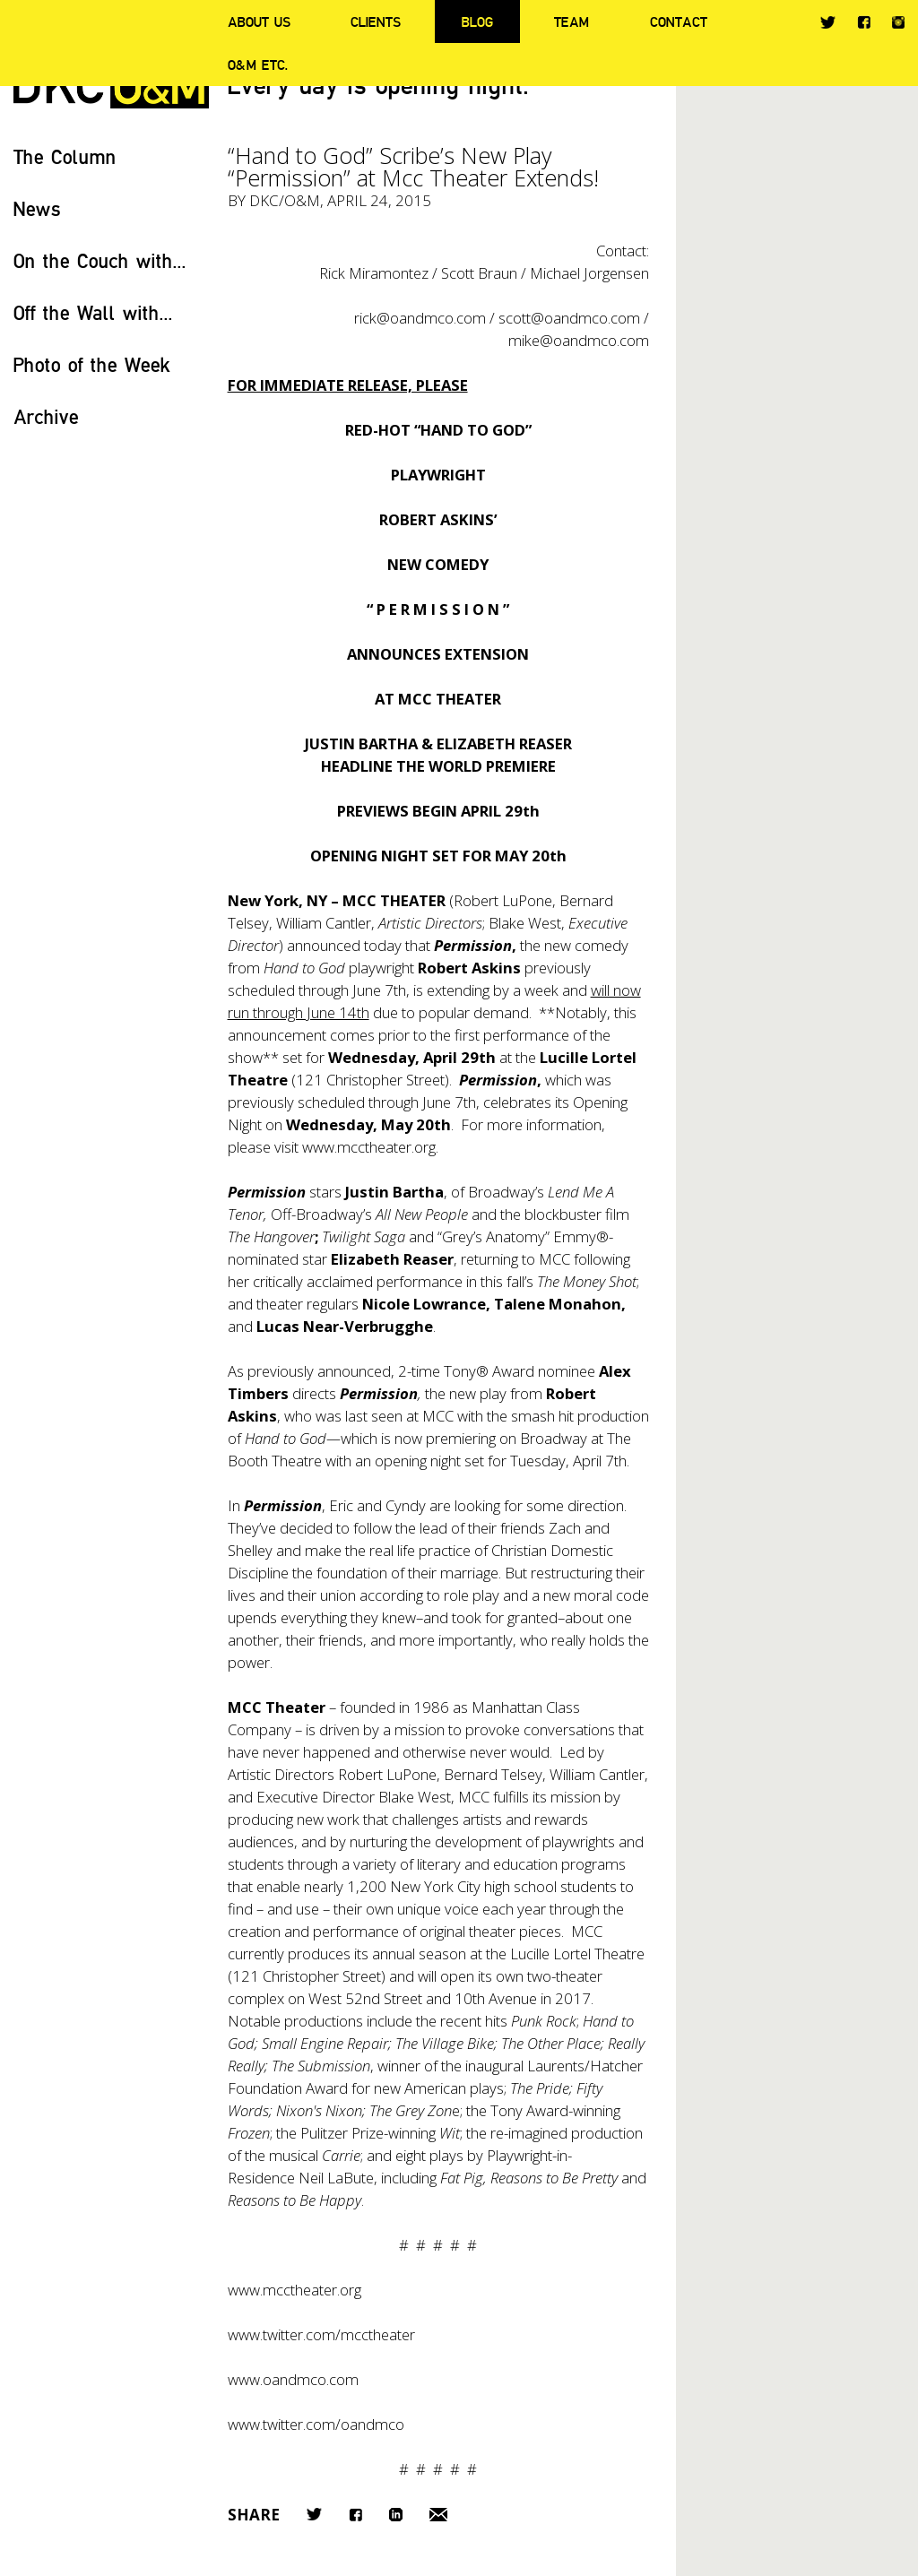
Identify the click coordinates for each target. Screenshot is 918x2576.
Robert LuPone (387, 1774)
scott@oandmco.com (569, 317)
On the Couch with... (99, 260)
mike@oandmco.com (578, 340)
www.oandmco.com (293, 2379)
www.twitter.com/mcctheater (321, 2334)
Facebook (863, 22)
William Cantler (597, 1774)
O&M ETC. (258, 64)
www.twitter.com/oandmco (316, 2424)
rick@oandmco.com (420, 317)
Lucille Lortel (550, 1953)
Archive (46, 416)
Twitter (828, 22)
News (37, 208)
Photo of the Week (91, 364)
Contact (678, 21)
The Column (65, 156)
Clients (376, 21)
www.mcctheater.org (369, 1147)
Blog (477, 21)
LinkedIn (396, 2514)
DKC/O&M (284, 200)
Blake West (414, 1796)
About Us (259, 21)
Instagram (898, 22)
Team (571, 21)
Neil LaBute (336, 2177)
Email (438, 2514)
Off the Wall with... (93, 312)
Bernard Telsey (493, 1774)
